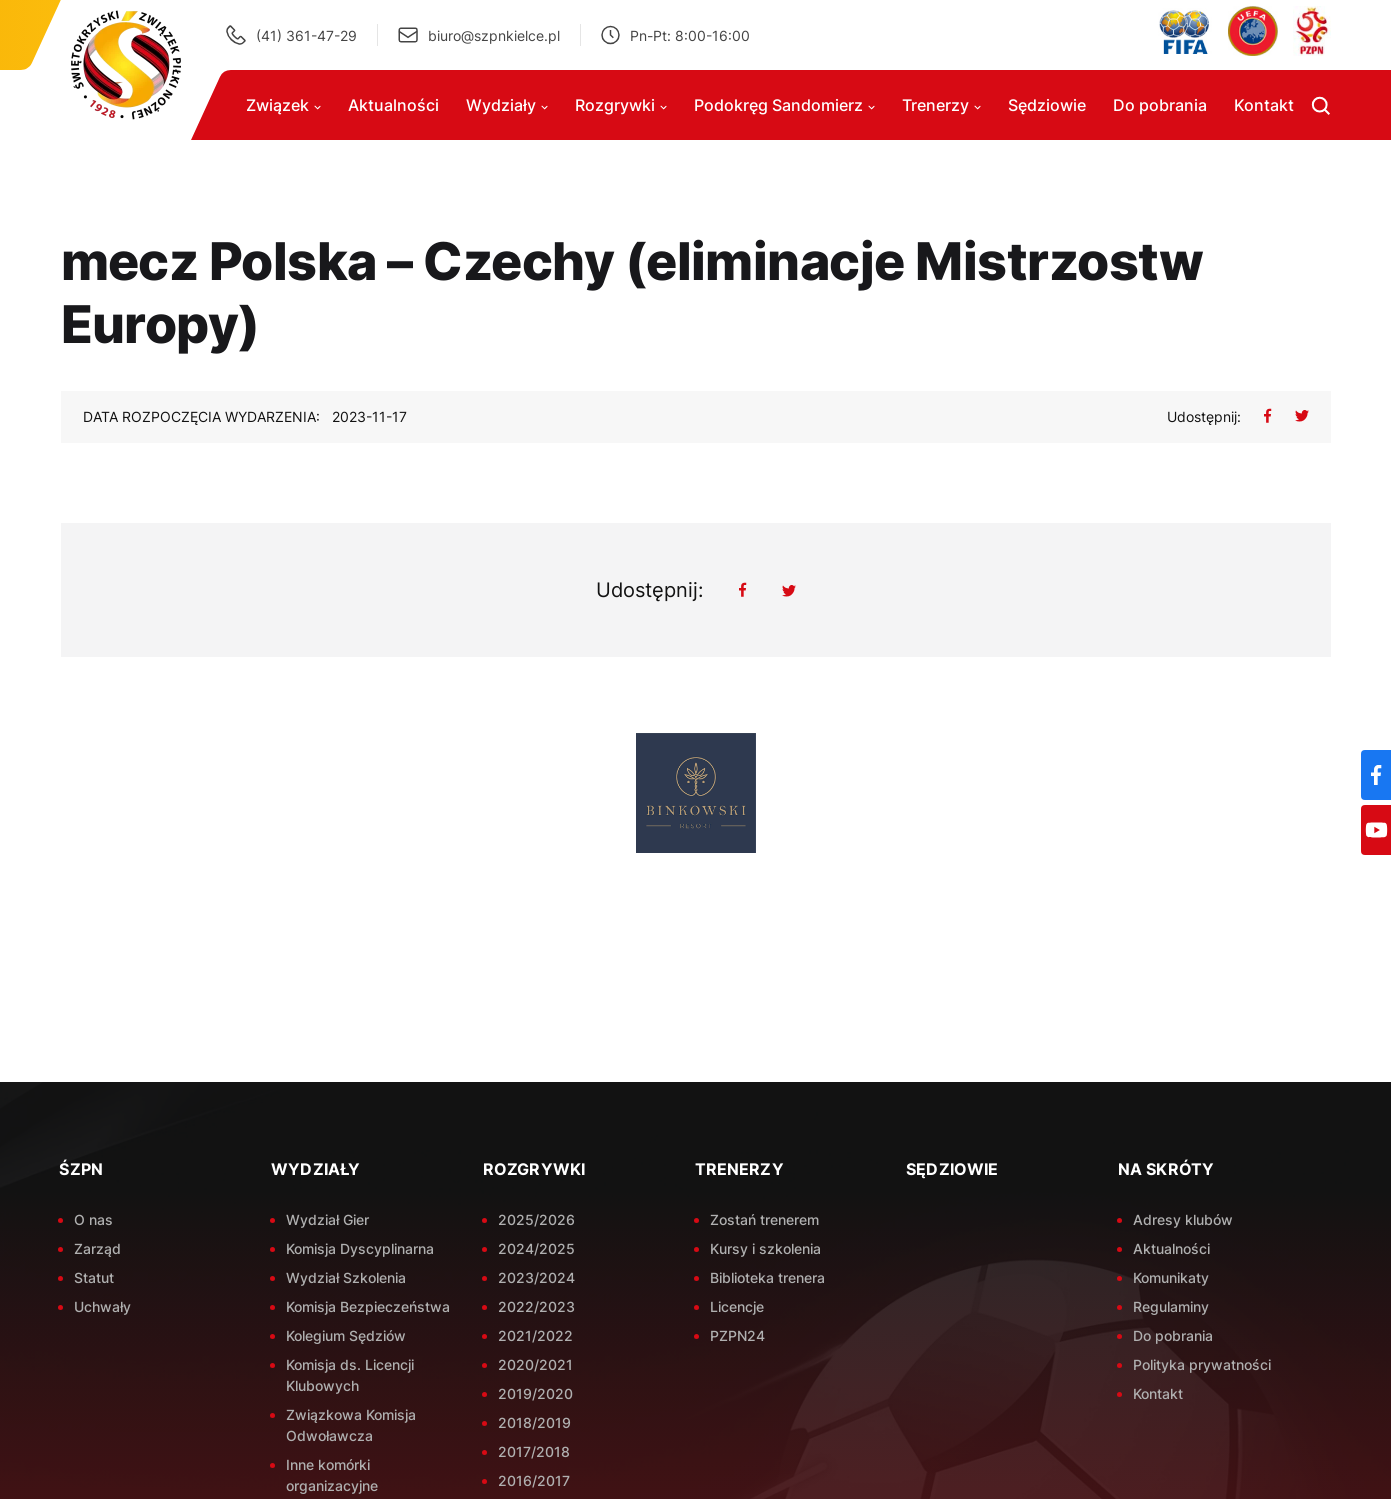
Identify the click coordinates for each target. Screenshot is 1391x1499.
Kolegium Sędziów (346, 1335)
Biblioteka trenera (767, 1277)
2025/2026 (536, 1219)
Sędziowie (1047, 105)
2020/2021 (535, 1364)
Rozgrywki (621, 105)
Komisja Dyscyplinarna (360, 1248)
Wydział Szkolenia (346, 1277)
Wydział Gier (327, 1219)
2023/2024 (536, 1277)
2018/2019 (534, 1422)
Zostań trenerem (764, 1219)
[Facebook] (1376, 775)
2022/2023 (536, 1306)
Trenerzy (941, 105)
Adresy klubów (1183, 1219)
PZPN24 (737, 1335)
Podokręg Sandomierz (784, 105)
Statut (94, 1277)
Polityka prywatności (1202, 1364)
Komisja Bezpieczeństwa (368, 1306)
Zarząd (97, 1248)
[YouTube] (1376, 830)
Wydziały (507, 105)
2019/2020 (535, 1393)
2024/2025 (536, 1248)
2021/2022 (535, 1335)
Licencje (737, 1306)
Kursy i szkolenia (765, 1248)
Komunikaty (1171, 1277)
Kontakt (1264, 105)
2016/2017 (534, 1480)
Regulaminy (1171, 1306)
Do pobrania (1160, 105)
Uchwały (102, 1306)
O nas (93, 1219)
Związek (283, 105)
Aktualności (393, 105)
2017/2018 (534, 1451)
